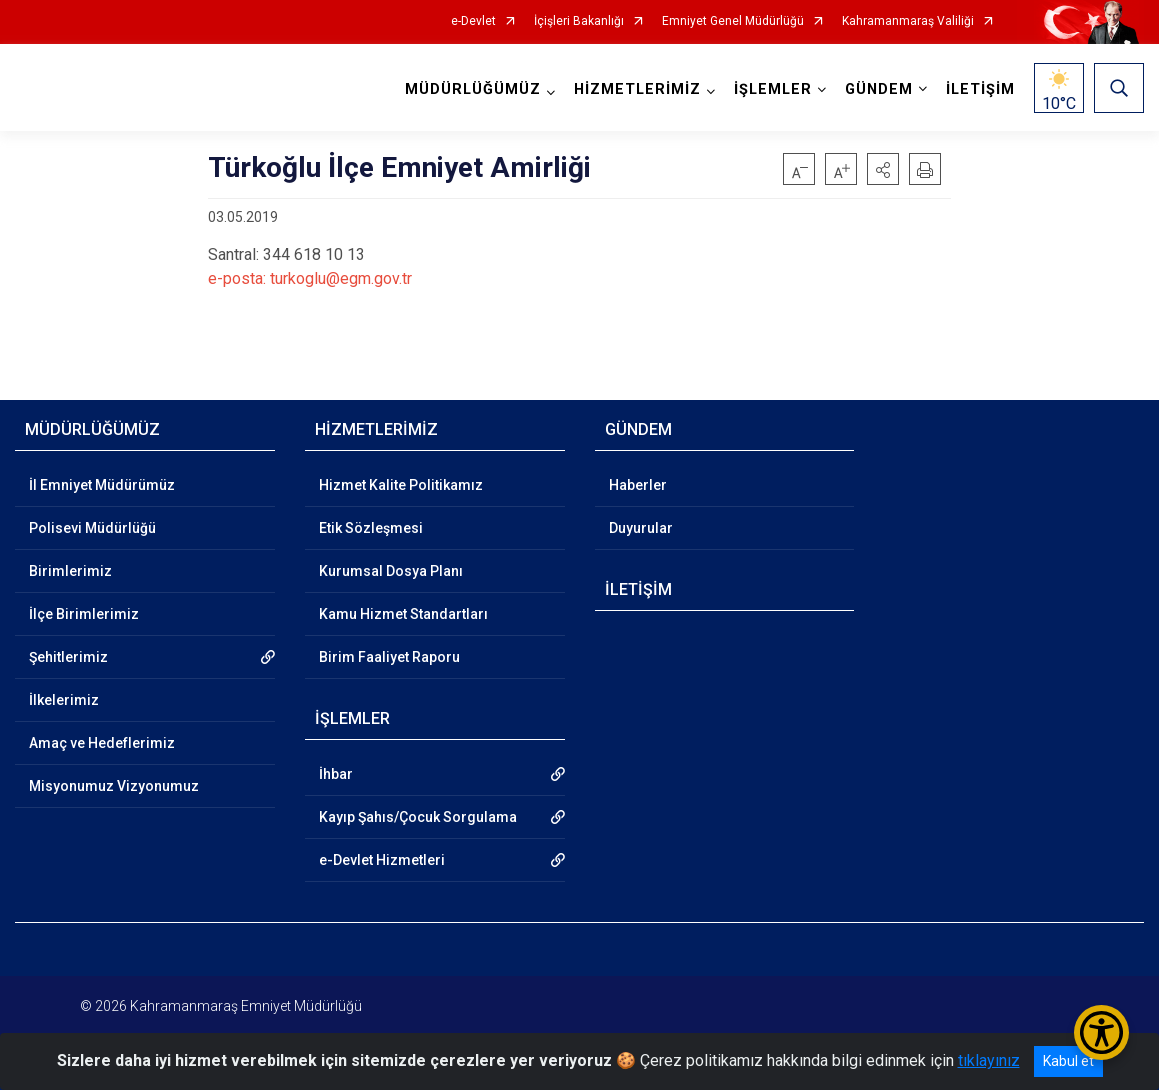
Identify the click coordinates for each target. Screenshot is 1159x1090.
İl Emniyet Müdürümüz (102, 485)
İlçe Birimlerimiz (84, 614)
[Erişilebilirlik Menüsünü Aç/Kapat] (1101, 1032)
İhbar (336, 774)
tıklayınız (989, 1060)
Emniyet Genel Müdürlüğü (733, 21)
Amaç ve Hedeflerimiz (102, 743)
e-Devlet (473, 21)
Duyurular (641, 528)
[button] (883, 169)
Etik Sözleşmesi (371, 528)
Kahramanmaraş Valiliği (908, 21)
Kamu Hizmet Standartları (403, 614)
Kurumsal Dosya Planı (391, 571)
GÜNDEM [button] (879, 89)
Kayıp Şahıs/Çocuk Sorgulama (418, 817)
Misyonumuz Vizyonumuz (114, 786)
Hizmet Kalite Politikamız (401, 485)
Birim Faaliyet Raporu (389, 657)
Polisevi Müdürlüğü (92, 528)
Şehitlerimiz (68, 657)
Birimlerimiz (70, 571)
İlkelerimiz (64, 700)
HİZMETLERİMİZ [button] (637, 89)
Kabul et (1068, 1061)
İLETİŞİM (980, 89)
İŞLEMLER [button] (773, 89)
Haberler (638, 485)
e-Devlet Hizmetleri (382, 860)
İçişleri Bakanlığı (579, 21)
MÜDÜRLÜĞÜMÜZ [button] (473, 89)
